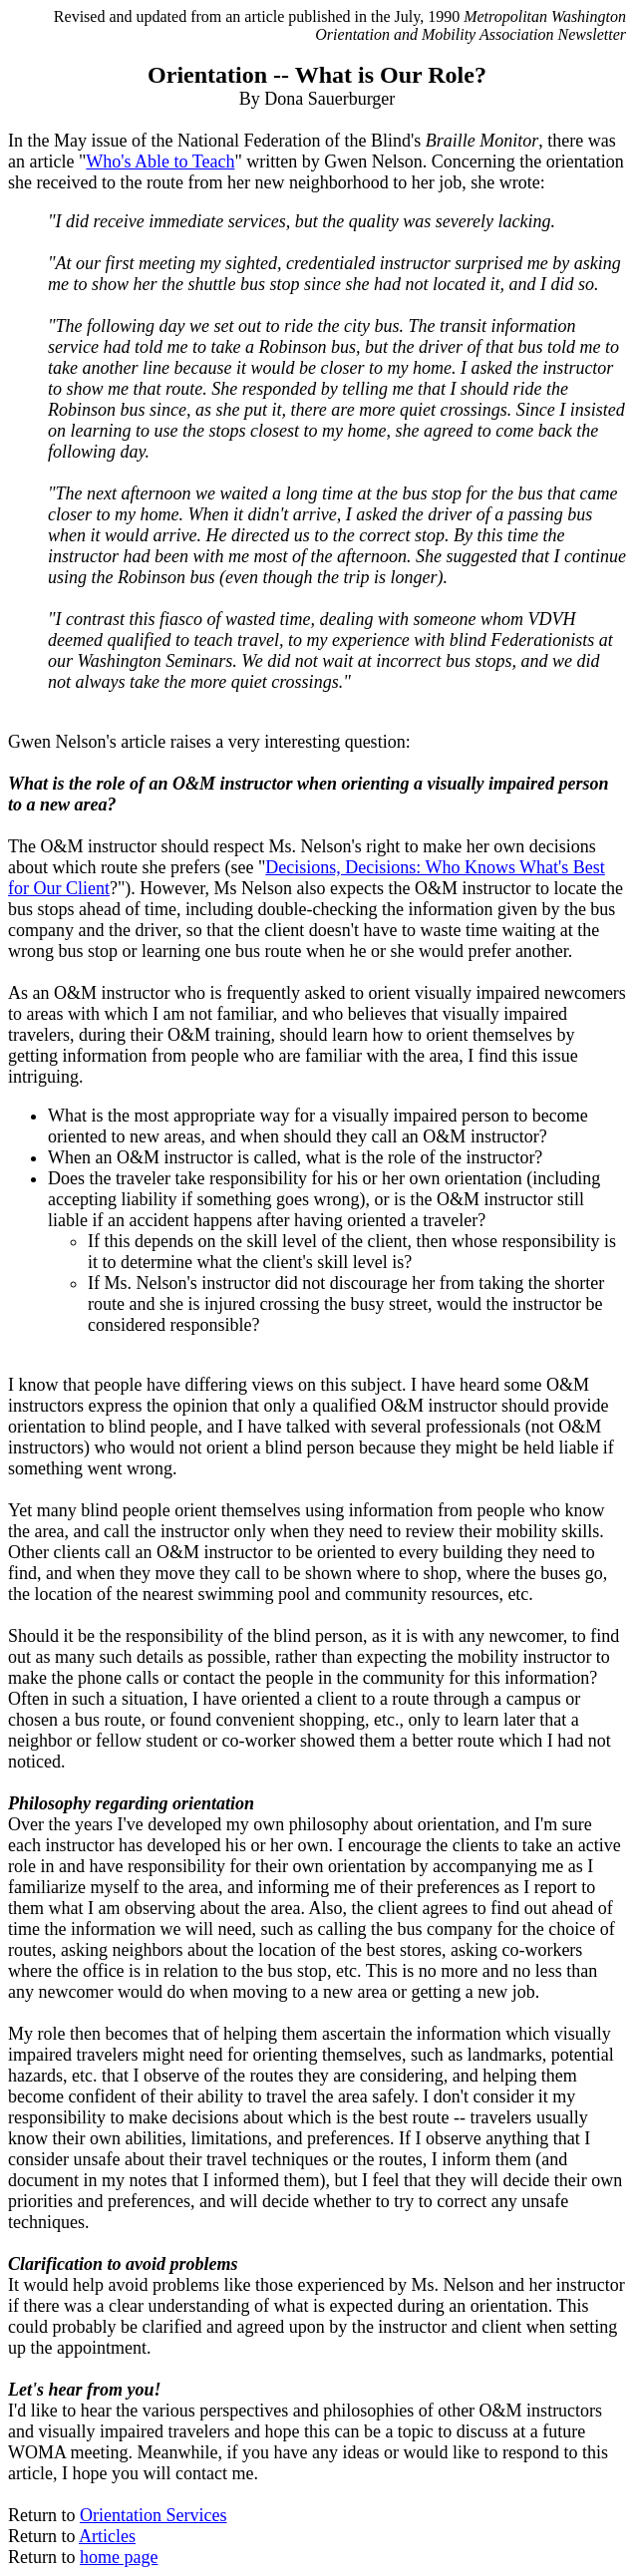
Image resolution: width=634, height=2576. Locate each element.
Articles (107, 2536)
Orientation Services (153, 2515)
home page (119, 2557)
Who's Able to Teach (160, 161)
